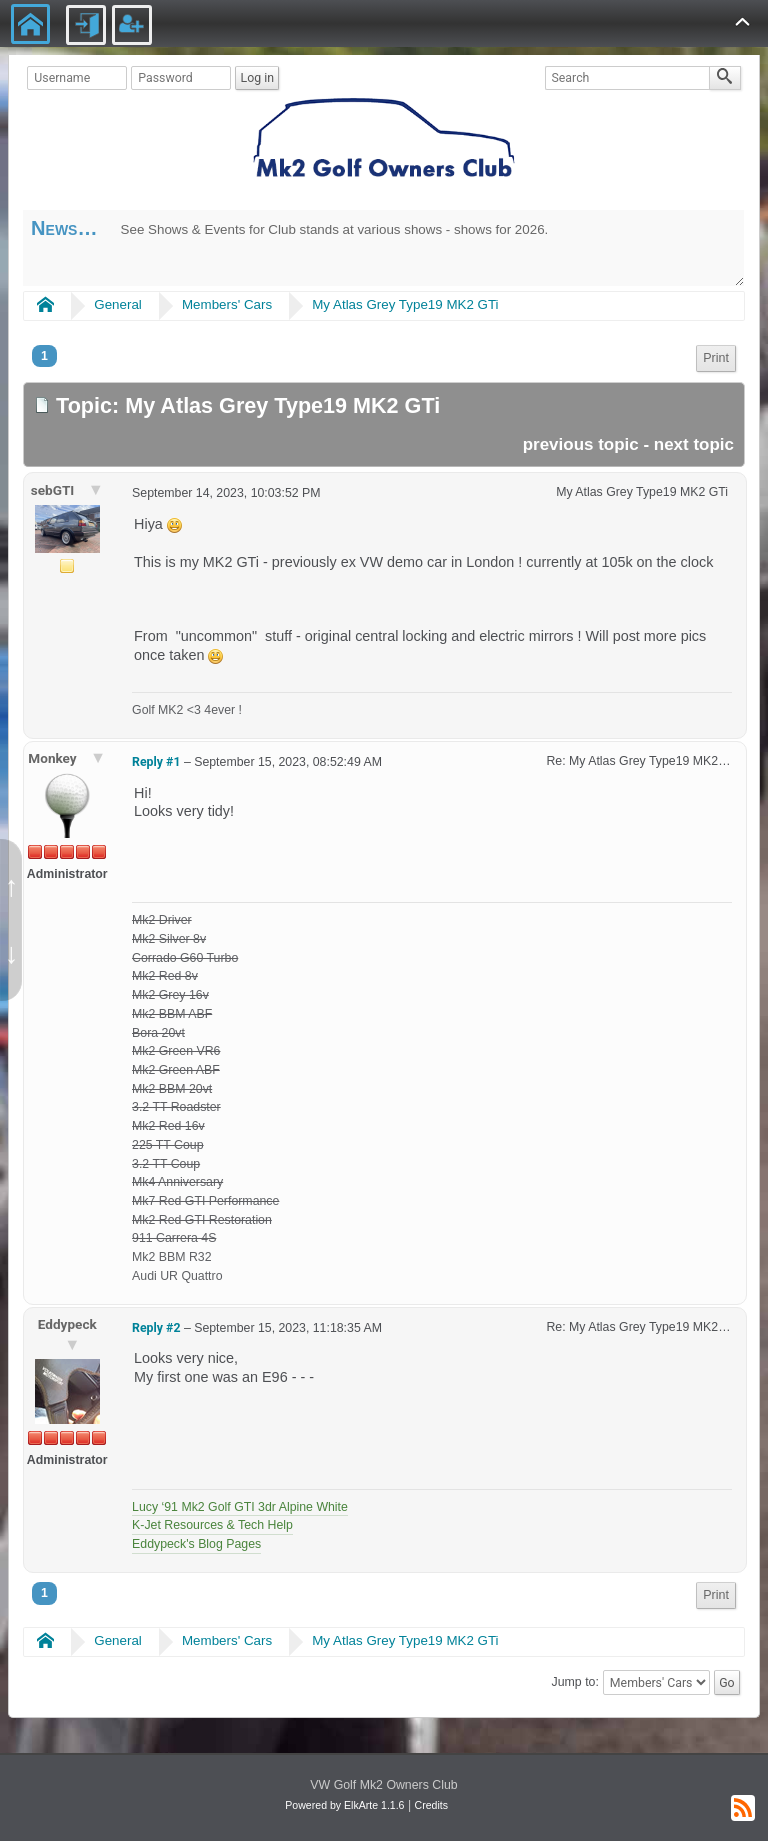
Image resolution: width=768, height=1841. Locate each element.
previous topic (581, 444)
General (118, 304)
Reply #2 (156, 1328)
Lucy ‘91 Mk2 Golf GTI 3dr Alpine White (240, 1507)
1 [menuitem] (44, 356)
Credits (431, 1805)
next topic (694, 444)
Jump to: (575, 1683)
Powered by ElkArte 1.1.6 (344, 1805)
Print (716, 358)
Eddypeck (67, 1324)
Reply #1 (156, 762)
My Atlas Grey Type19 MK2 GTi (405, 304)
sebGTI (54, 490)
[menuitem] (716, 358)
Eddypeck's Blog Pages (196, 1544)
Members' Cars (227, 304)
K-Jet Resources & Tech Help (212, 1525)
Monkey (54, 758)
